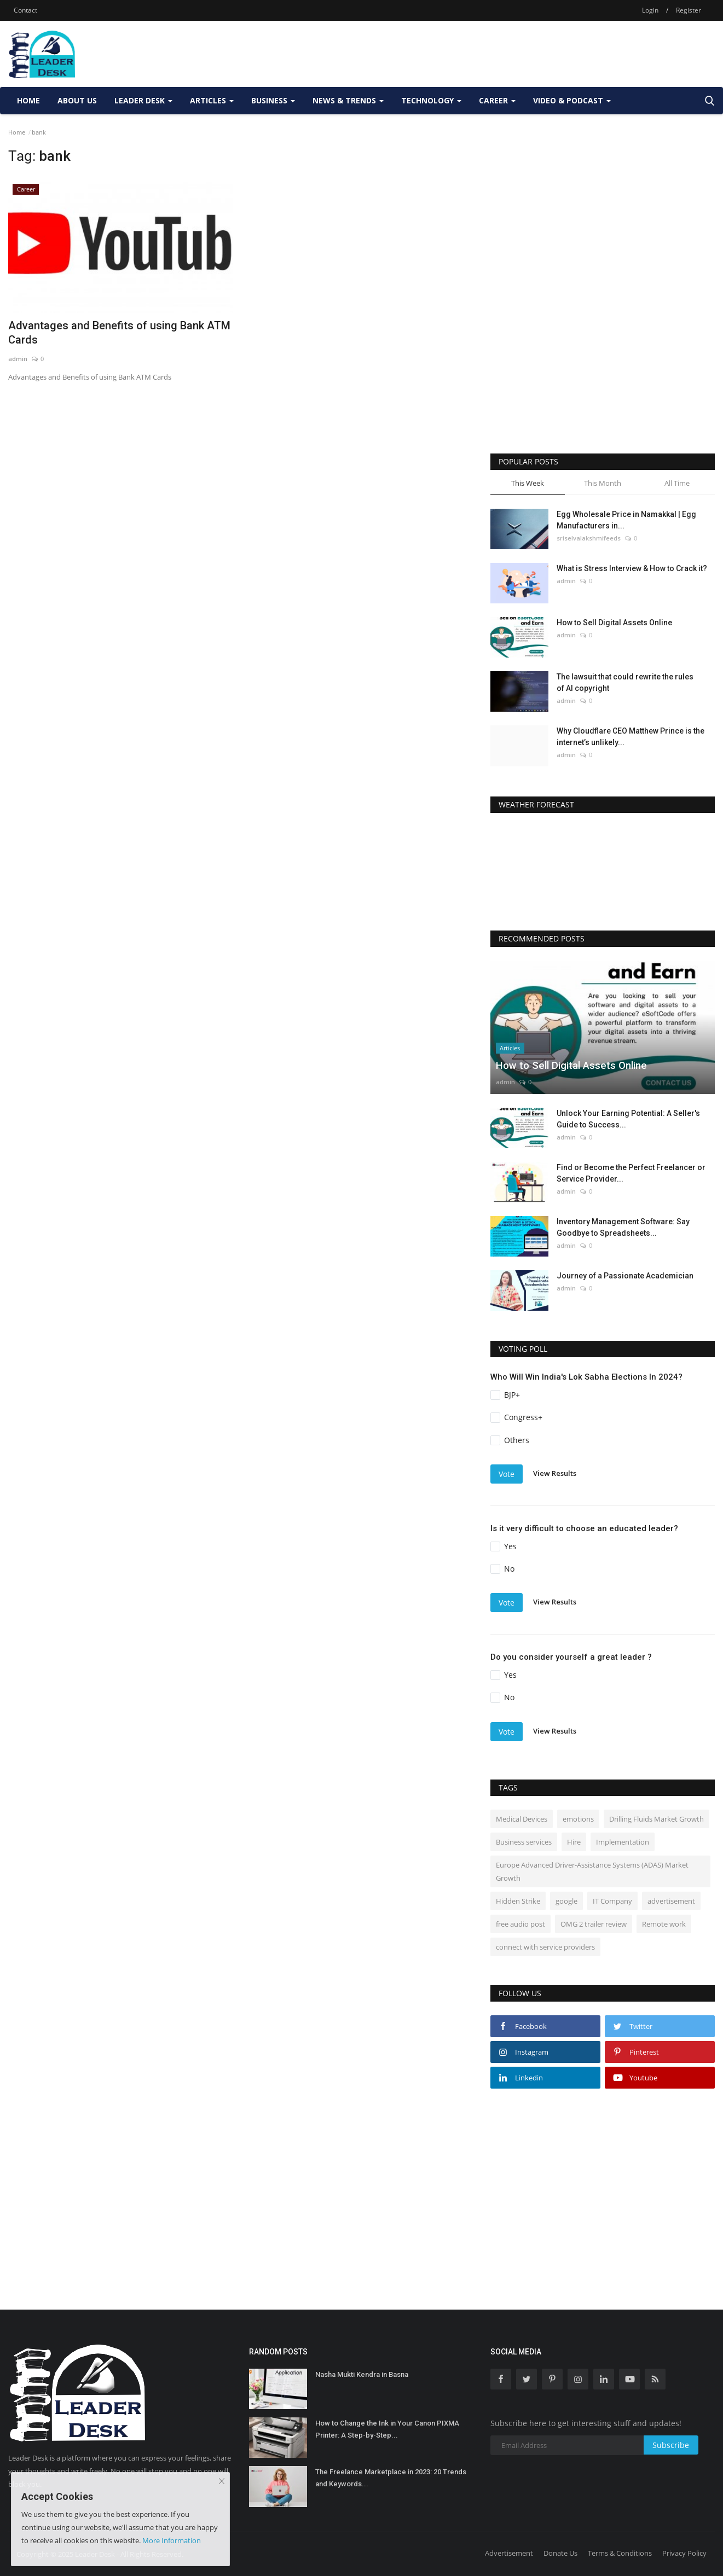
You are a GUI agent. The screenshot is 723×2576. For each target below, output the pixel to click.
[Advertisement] (515, 53)
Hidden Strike (518, 1901)
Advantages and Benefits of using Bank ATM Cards (119, 332)
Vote (506, 1474)
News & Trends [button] (348, 100)
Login (650, 10)
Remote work (664, 1924)
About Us (77, 100)
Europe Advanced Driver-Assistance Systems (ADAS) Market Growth (592, 1871)
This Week (527, 483)
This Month (602, 483)
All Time (677, 483)
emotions (578, 1819)
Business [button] (273, 100)
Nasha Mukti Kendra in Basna (361, 2374)
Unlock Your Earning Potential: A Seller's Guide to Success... (628, 1119)
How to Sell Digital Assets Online (614, 622)
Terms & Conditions (620, 2553)
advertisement (671, 1901)
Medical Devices (521, 1819)
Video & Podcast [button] (572, 100)
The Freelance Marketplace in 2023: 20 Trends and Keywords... (390, 2478)
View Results (554, 1473)
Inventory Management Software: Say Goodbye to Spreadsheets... (623, 1227)
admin (17, 358)
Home (28, 100)
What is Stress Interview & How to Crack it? (632, 568)
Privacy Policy (684, 2553)
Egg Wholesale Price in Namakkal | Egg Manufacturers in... (626, 520)
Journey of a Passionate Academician (625, 1275)
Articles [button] (212, 100)
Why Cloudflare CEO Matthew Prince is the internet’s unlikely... (630, 736)
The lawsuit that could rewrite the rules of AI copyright (625, 682)
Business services (524, 1842)
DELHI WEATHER (602, 868)
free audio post (520, 1924)
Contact (25, 10)
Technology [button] (431, 100)
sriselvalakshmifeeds (589, 538)
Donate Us (560, 2553)
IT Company (612, 1901)
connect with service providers (545, 1947)
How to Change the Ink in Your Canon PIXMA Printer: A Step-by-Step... (387, 2429)
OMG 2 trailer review (593, 1924)
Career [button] (497, 100)
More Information (171, 2540)
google (566, 1901)
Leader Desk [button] (143, 100)
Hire (574, 1842)
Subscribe (670, 2445)
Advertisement (509, 2553)
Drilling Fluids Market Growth (656, 1819)
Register (688, 10)
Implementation (622, 1842)
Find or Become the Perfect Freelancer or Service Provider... (631, 1173)
